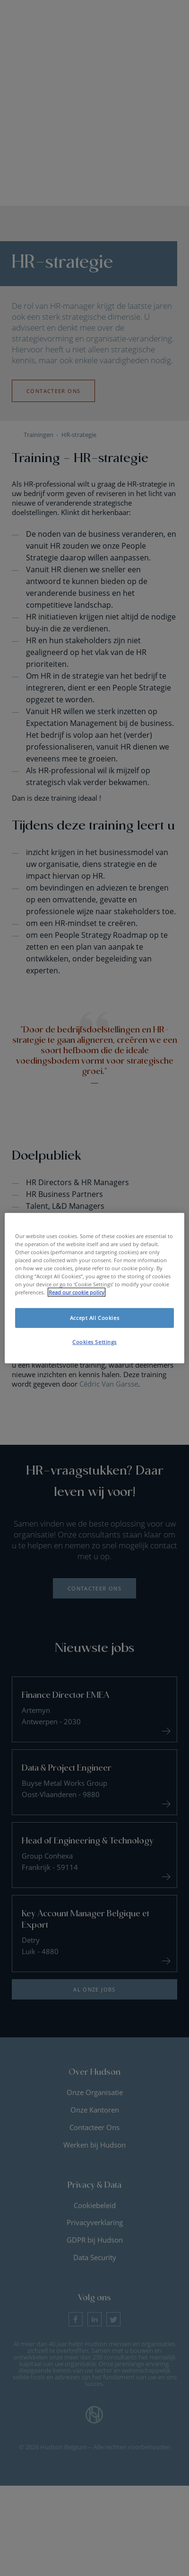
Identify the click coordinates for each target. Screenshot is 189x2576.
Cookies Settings (94, 1341)
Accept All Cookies (94, 1317)
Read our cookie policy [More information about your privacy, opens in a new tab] (76, 1292)
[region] (94, 1288)
